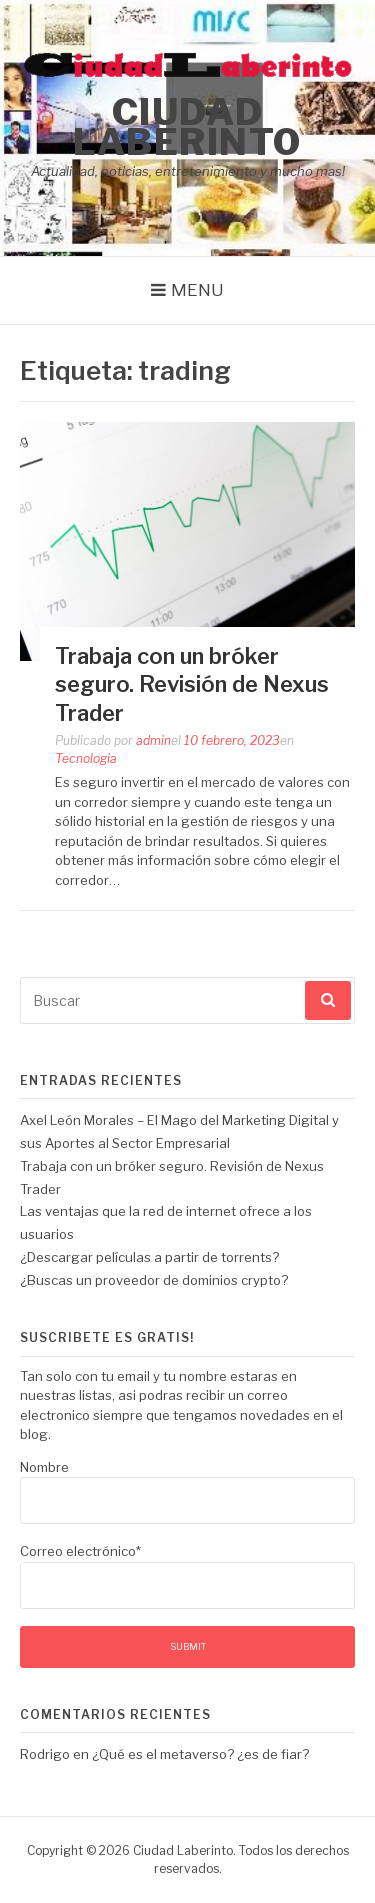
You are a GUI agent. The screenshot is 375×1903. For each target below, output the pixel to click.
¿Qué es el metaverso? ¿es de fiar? (200, 1754)
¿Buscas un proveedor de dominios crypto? (154, 1280)
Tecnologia (86, 758)
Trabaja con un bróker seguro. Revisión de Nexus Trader (192, 684)
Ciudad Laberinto (187, 127)
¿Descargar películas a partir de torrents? (149, 1257)
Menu (197, 290)
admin (153, 740)
